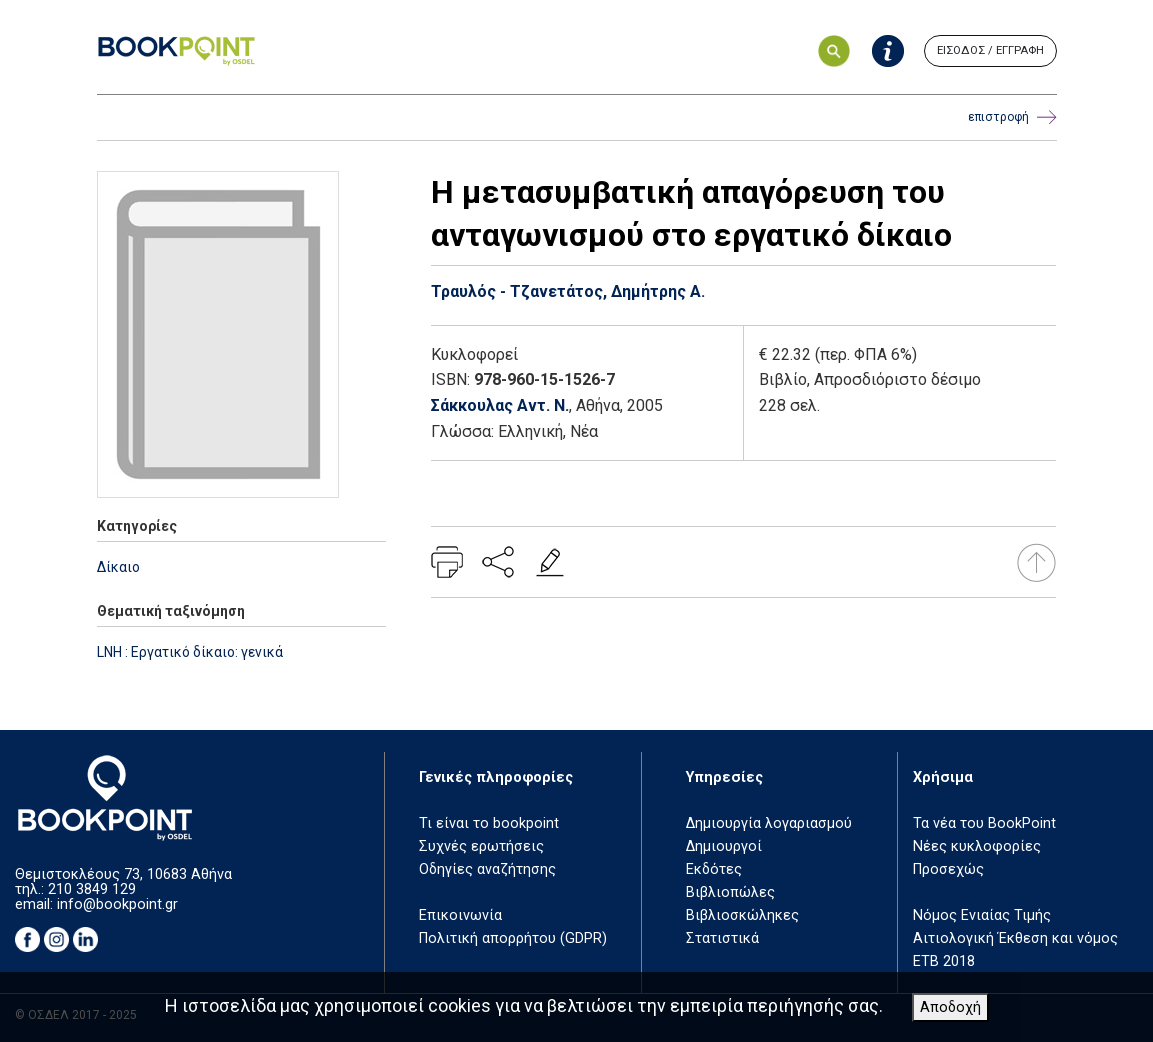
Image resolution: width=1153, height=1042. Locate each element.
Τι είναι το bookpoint (489, 823)
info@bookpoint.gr (117, 904)
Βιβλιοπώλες (730, 892)
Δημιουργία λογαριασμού (769, 823)
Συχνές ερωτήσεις (481, 846)
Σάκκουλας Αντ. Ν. (500, 405)
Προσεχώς (948, 869)
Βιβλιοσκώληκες (742, 915)
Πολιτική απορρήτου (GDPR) (513, 938)
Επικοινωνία (460, 915)
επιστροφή (1012, 117)
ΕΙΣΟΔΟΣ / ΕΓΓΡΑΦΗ (990, 50)
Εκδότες (714, 869)
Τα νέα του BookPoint (984, 823)
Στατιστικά (722, 938)
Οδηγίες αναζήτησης (487, 869)
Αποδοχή (950, 1007)
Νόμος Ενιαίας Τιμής (982, 915)
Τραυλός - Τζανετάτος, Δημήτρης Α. (568, 291)
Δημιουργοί (724, 846)
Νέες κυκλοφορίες (977, 846)
